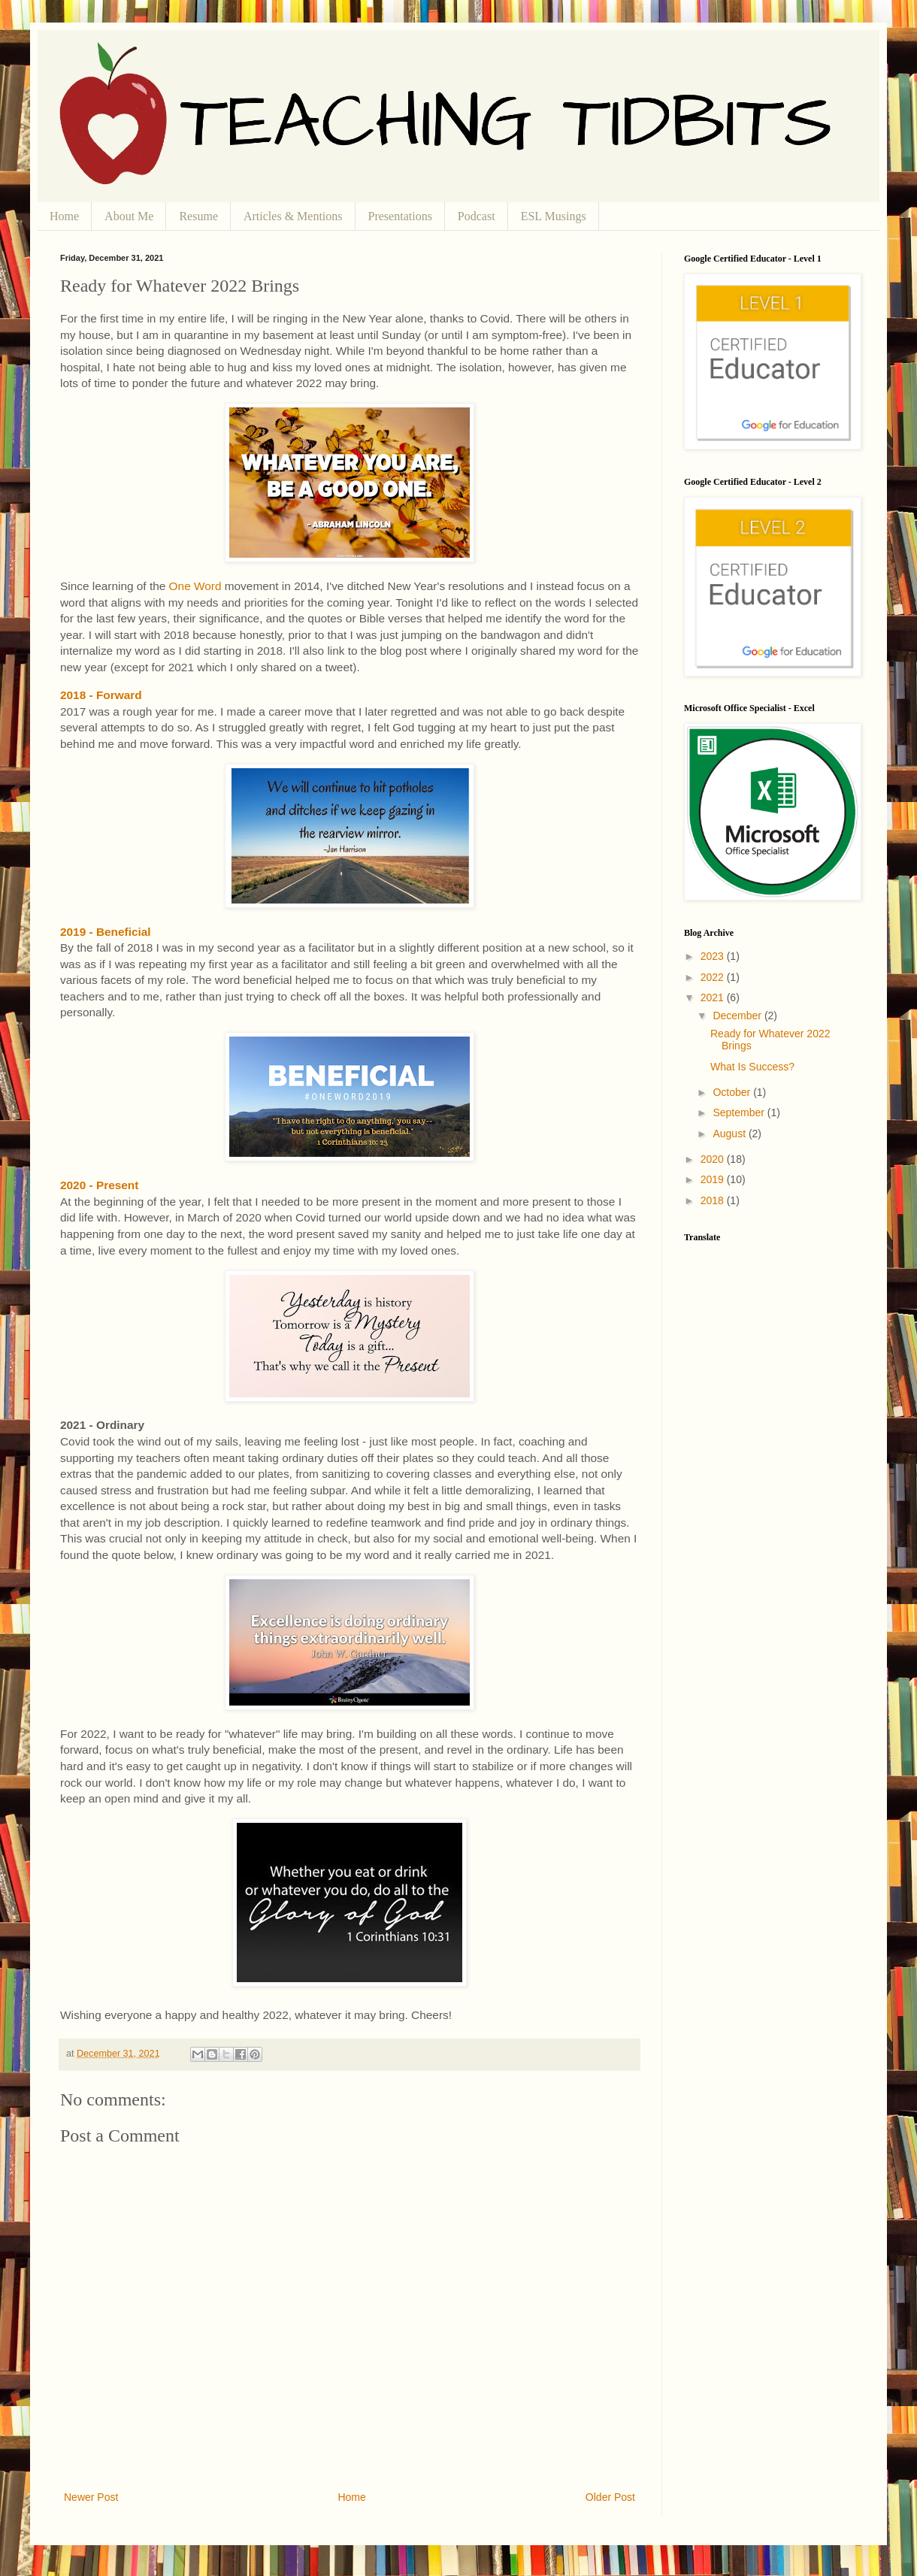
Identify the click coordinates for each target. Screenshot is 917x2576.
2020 (714, 1159)
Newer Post (91, 2497)
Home (64, 216)
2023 (714, 956)
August (730, 1134)
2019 (714, 1179)
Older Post (610, 2497)
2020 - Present (99, 1185)
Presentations (400, 216)
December (738, 1016)
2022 (714, 977)
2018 (714, 1200)
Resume (198, 216)
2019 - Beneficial (105, 931)
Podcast (476, 216)
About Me (128, 216)
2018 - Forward (101, 695)
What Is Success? (752, 1067)
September (740, 1112)
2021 (714, 997)
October (733, 1092)
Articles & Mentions (293, 216)
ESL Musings (553, 216)
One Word (195, 586)
